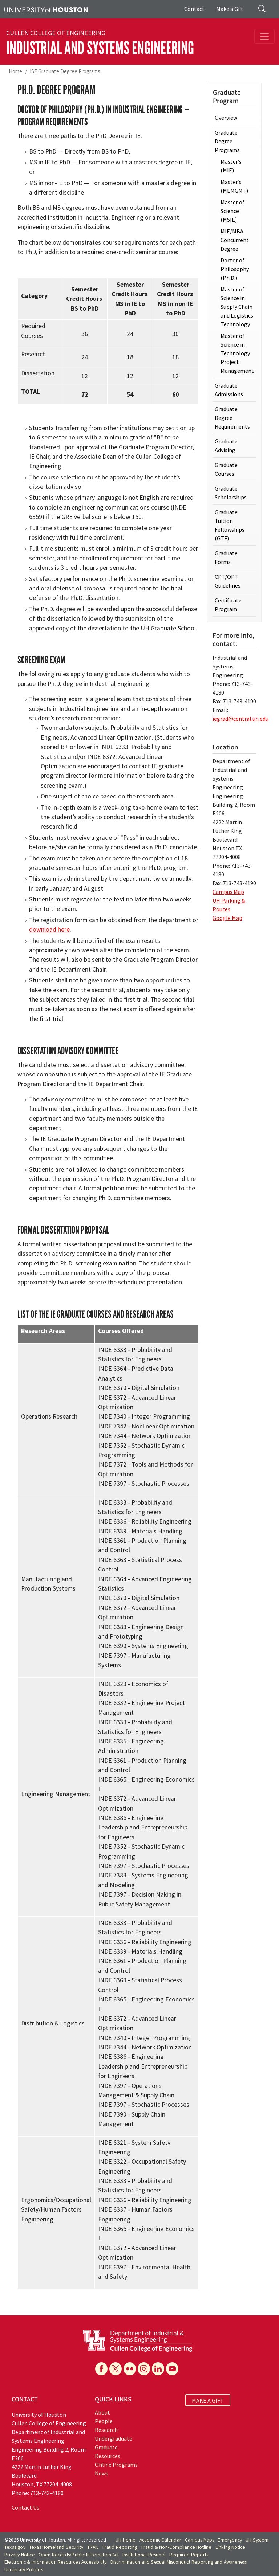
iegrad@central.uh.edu (240, 718)
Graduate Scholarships (231, 493)
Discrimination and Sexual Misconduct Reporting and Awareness (178, 2562)
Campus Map (228, 891)
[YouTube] (172, 2368)
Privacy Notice (19, 2555)
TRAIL (93, 2547)
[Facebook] (101, 2368)
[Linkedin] (158, 2368)
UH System (257, 2540)
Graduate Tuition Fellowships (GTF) (229, 525)
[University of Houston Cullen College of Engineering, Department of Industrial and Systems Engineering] (137, 2340)
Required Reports (188, 2555)
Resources (107, 2456)
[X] (115, 2368)
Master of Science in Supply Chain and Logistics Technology (237, 307)
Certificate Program (228, 605)
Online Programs (116, 2464)
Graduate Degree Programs (227, 141)
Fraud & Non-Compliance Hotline (176, 2547)
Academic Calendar (160, 2540)
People (104, 2421)
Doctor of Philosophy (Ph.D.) (235, 269)
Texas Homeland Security (56, 2547)
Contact (194, 8)
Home (15, 71)
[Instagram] (144, 2368)
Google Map (227, 917)
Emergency (230, 2540)
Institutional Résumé (144, 2555)
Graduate (106, 2447)
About (102, 2412)
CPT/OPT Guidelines (227, 581)
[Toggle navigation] (264, 36)
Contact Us (25, 2507)
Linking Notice (230, 2547)
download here (49, 929)
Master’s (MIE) (231, 166)
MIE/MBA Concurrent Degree (235, 240)
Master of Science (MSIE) (232, 211)
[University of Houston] (46, 9)
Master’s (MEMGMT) (234, 186)
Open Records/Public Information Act (79, 2555)
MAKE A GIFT (208, 2400)
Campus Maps (199, 2540)
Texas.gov (14, 2547)
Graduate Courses (226, 469)
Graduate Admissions (229, 390)
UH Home (126, 2540)
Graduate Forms (226, 557)
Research (106, 2429)
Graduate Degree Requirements (232, 417)
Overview (226, 117)
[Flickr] (130, 2368)
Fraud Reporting (120, 2547)
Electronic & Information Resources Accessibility (55, 2562)
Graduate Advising (226, 446)
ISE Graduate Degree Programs (65, 71)
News (101, 2473)
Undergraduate (113, 2438)
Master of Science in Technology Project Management (237, 353)
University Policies (23, 2570)
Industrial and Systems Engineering (100, 48)
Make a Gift (229, 8)
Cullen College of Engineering (55, 33)
